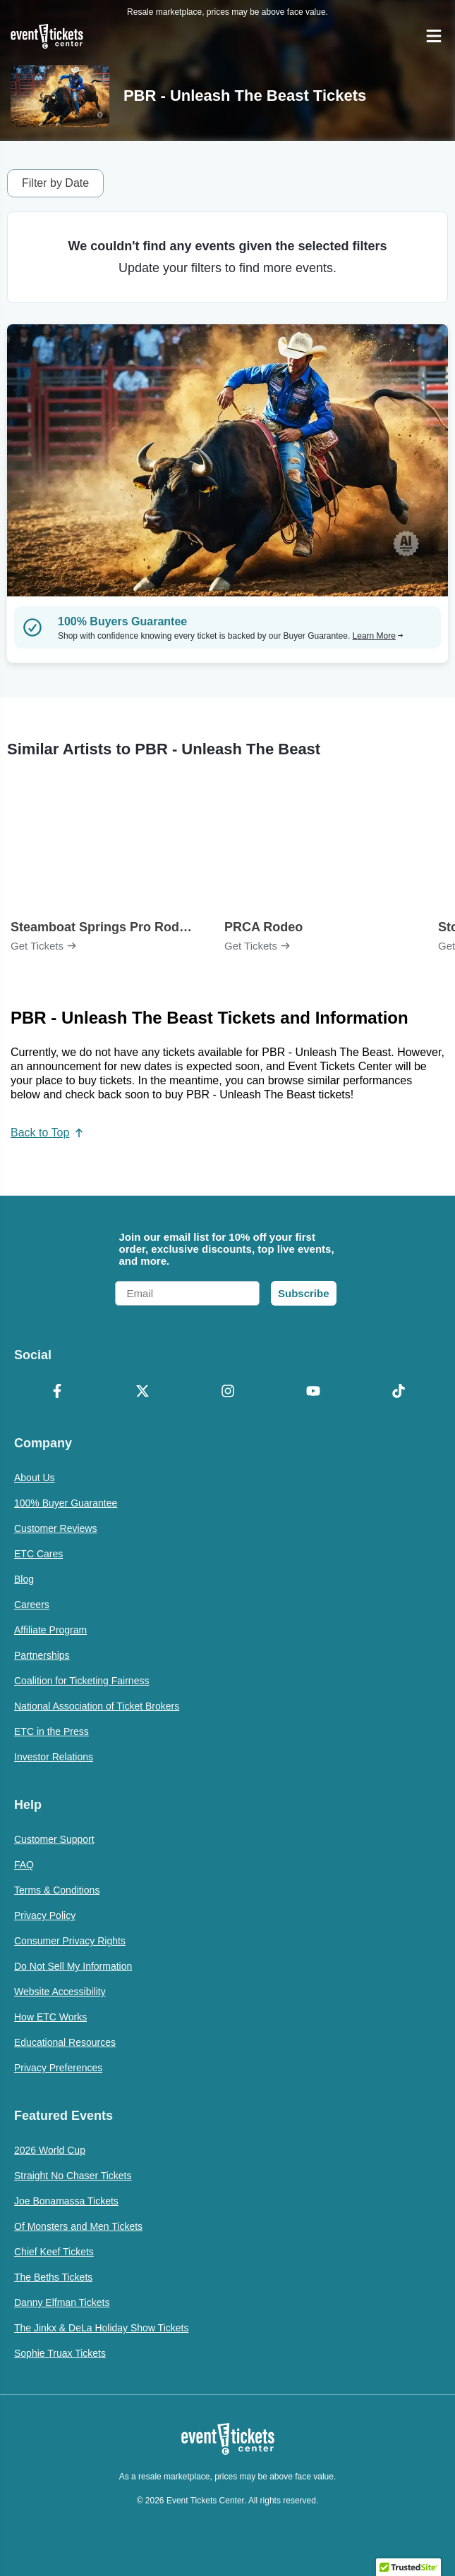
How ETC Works (50, 2017)
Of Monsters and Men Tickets (78, 2226)
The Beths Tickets (53, 2277)
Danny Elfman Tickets (61, 2302)
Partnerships (42, 1655)
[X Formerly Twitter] (142, 1392)
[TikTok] (398, 1392)
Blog (24, 1579)
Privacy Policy (44, 1915)
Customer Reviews (55, 1528)
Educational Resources (65, 2042)
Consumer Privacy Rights (70, 1940)
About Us (34, 1477)
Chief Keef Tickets (54, 2251)
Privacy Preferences (58, 2067)
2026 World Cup (49, 2150)
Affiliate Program (50, 1630)
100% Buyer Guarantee (65, 1503)
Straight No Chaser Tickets (73, 2175)
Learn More (378, 636)
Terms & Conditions (56, 1890)
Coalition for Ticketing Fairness (81, 1680)
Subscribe (303, 1293)
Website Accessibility (60, 1991)
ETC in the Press (51, 1731)
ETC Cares (38, 1553)
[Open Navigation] (434, 36)
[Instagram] (227, 1392)
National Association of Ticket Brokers (96, 1706)
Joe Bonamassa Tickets (66, 2201)
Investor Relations (53, 1756)
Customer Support (54, 1839)
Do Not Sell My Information (73, 1966)
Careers (31, 1604)
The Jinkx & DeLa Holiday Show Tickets (101, 2327)
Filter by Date (55, 183)
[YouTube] (313, 1392)
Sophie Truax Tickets (60, 2353)
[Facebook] (56, 1392)
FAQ (24, 1864)
